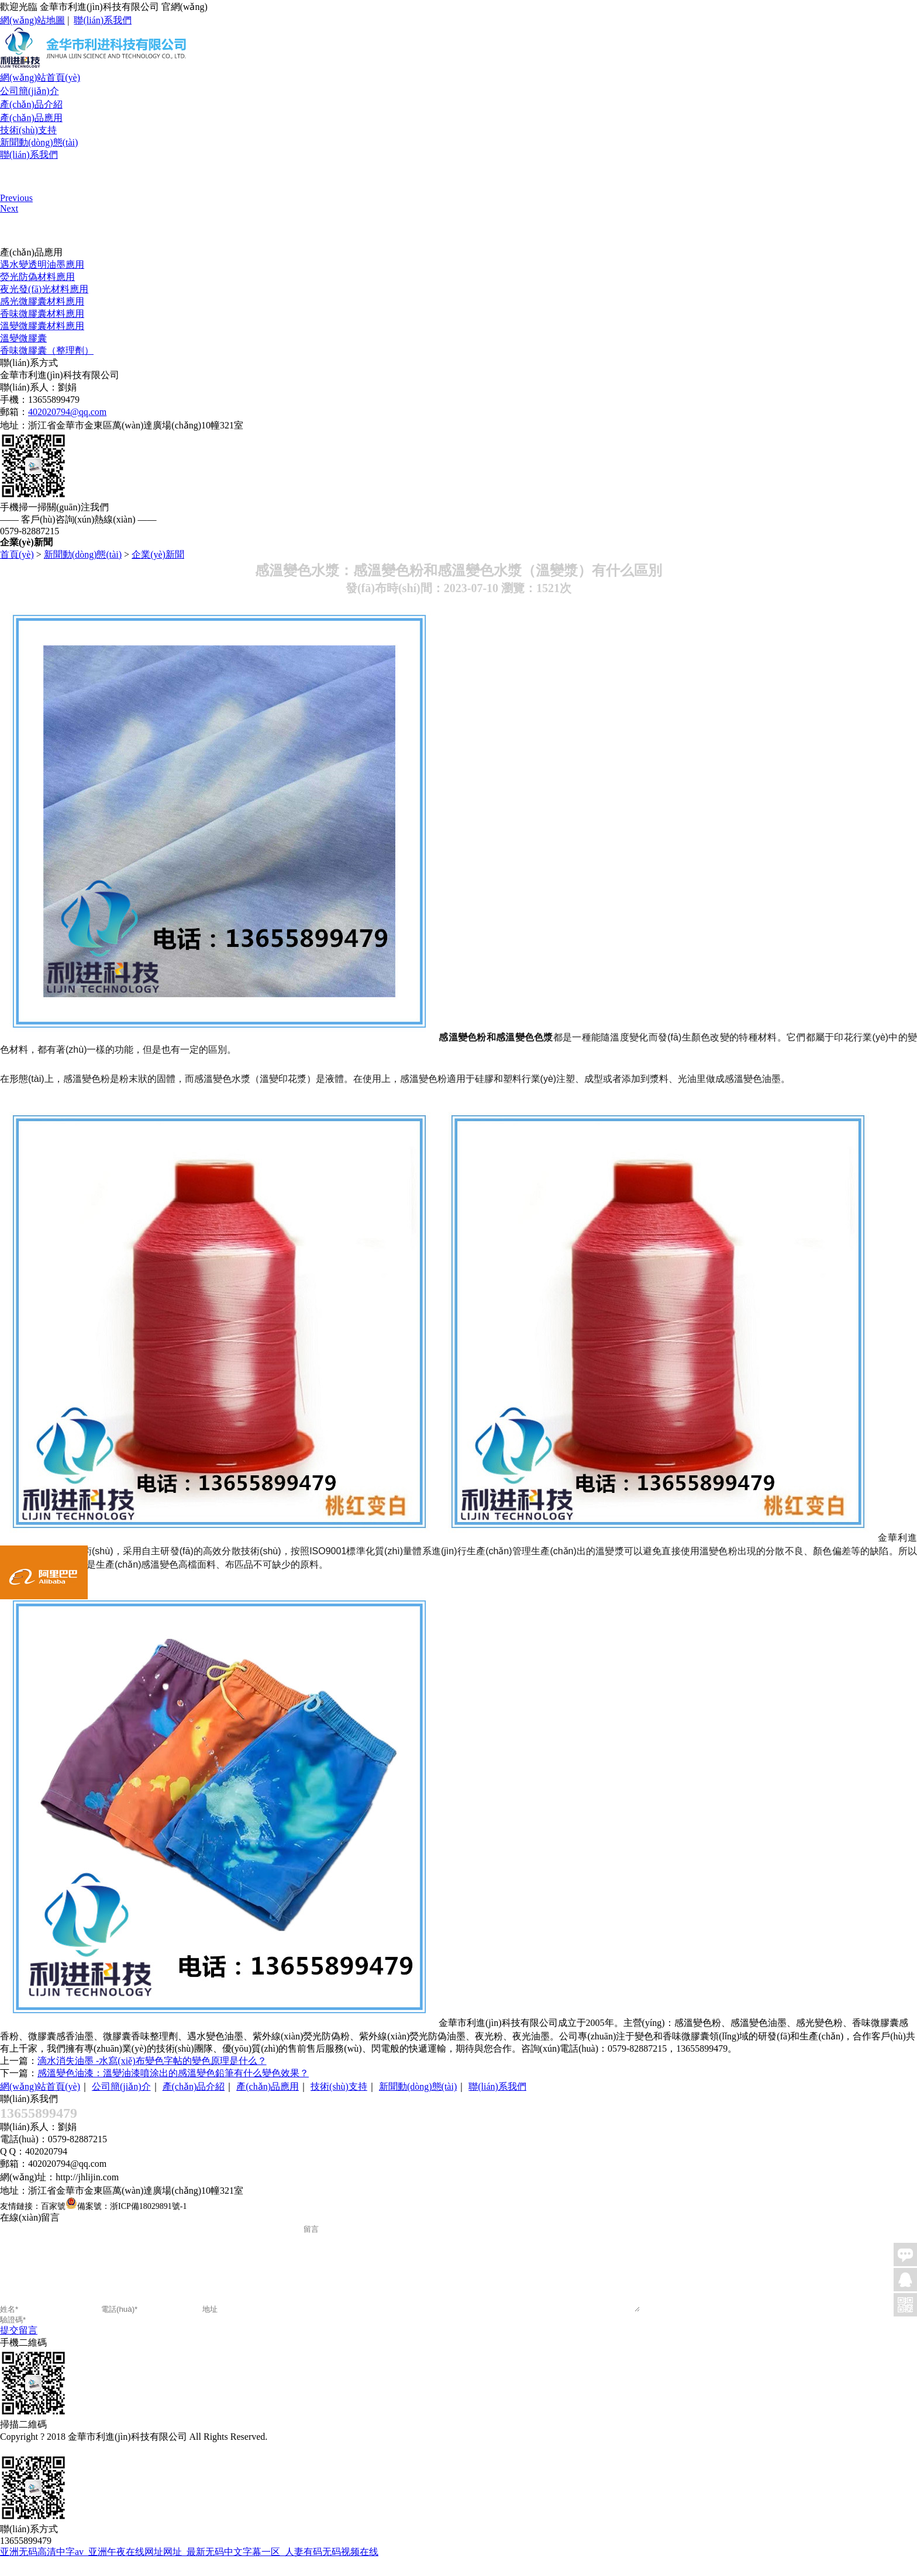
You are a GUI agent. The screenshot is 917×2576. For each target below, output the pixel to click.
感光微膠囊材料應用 (42, 301)
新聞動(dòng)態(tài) (39, 142)
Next (9, 208)
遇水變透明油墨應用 (42, 264)
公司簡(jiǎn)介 (29, 91)
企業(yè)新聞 (158, 554)
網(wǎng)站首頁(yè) (40, 77)
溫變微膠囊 (23, 338)
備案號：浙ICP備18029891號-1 (132, 2206)
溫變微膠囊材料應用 (42, 326)
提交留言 (18, 2348)
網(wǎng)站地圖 (32, 20)
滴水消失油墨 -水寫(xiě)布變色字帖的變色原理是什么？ (152, 2061)
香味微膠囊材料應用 (42, 314)
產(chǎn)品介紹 (31, 104)
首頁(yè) (17, 554)
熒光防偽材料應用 (37, 277)
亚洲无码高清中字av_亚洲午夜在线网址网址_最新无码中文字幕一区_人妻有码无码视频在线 (189, 2569)
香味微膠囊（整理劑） (47, 350)
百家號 (53, 2206)
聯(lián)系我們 (103, 20)
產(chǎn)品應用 (31, 118)
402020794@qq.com (67, 412)
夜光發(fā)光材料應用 (44, 289)
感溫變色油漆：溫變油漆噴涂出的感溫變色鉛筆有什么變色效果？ (173, 2073)
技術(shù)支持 (28, 130)
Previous (16, 198)
